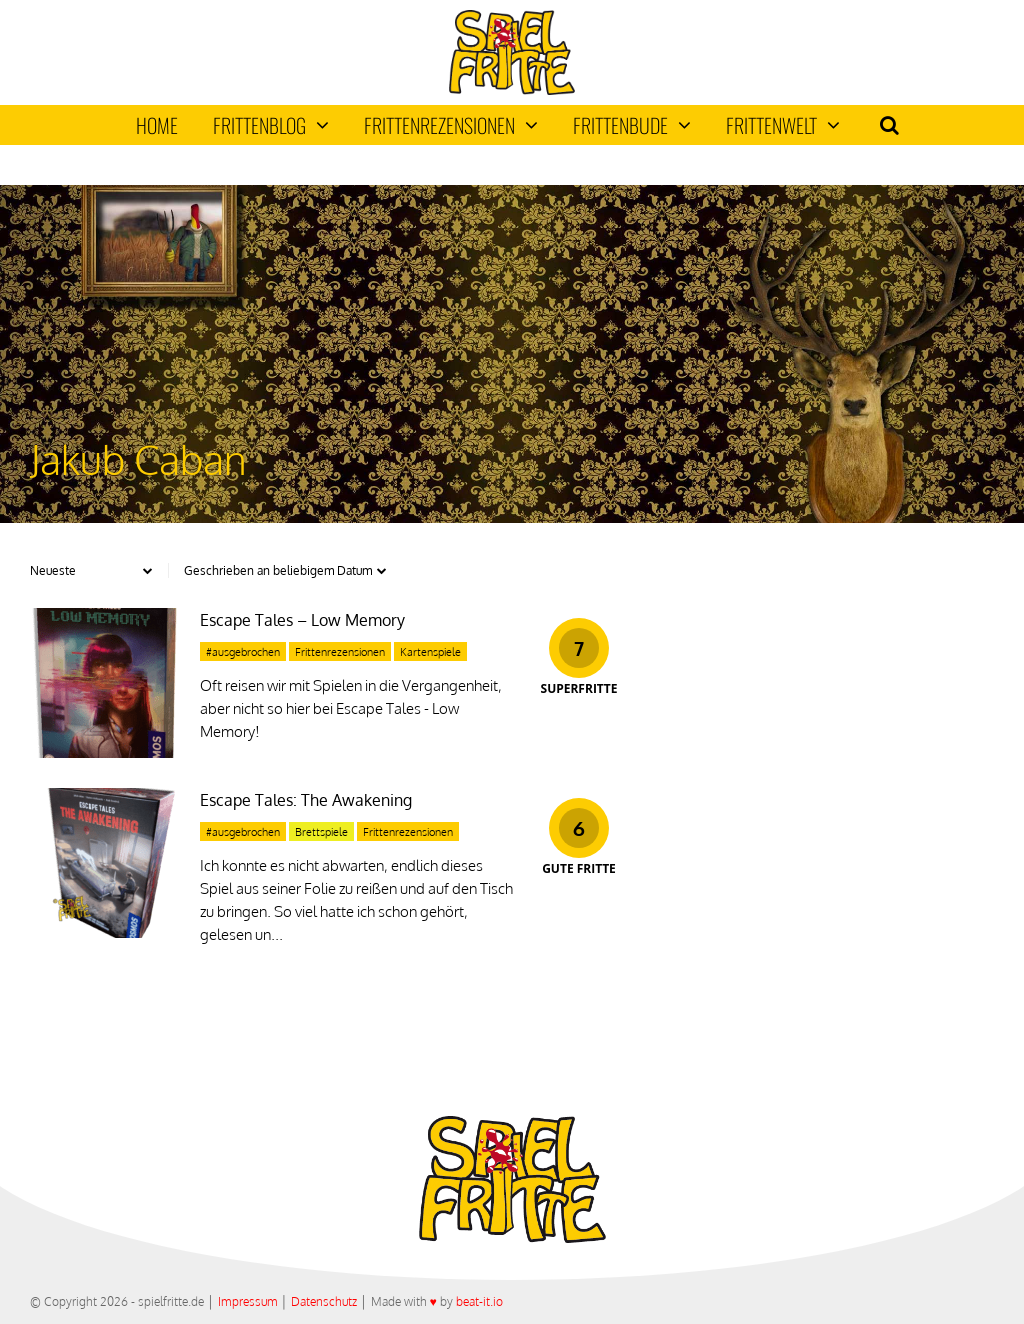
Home (157, 125)
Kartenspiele (430, 652)
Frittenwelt (783, 125)
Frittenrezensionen (451, 125)
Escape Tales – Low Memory (302, 620)
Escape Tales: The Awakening (306, 800)
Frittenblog (271, 125)
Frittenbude (632, 125)
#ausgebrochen (243, 652)
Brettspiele (321, 832)
